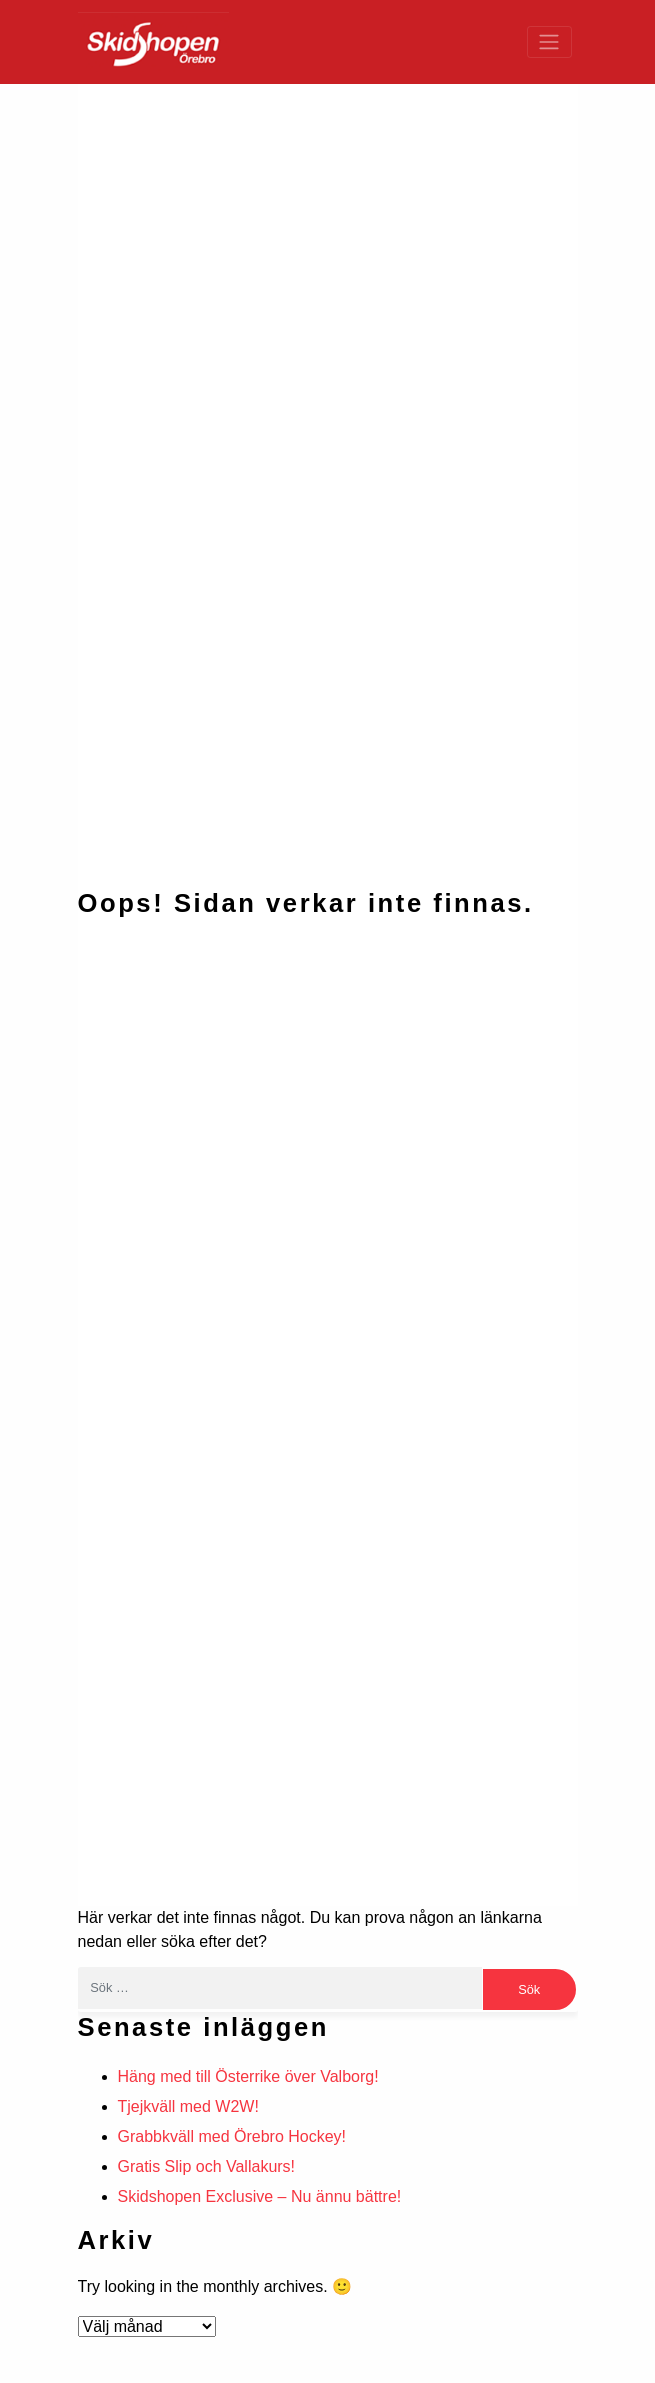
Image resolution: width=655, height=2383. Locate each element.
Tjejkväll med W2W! (188, 2106)
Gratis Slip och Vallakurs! (207, 2166)
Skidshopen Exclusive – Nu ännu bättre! (260, 2196)
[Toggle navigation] (549, 42)
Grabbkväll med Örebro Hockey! (232, 2136)
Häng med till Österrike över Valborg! (248, 2076)
